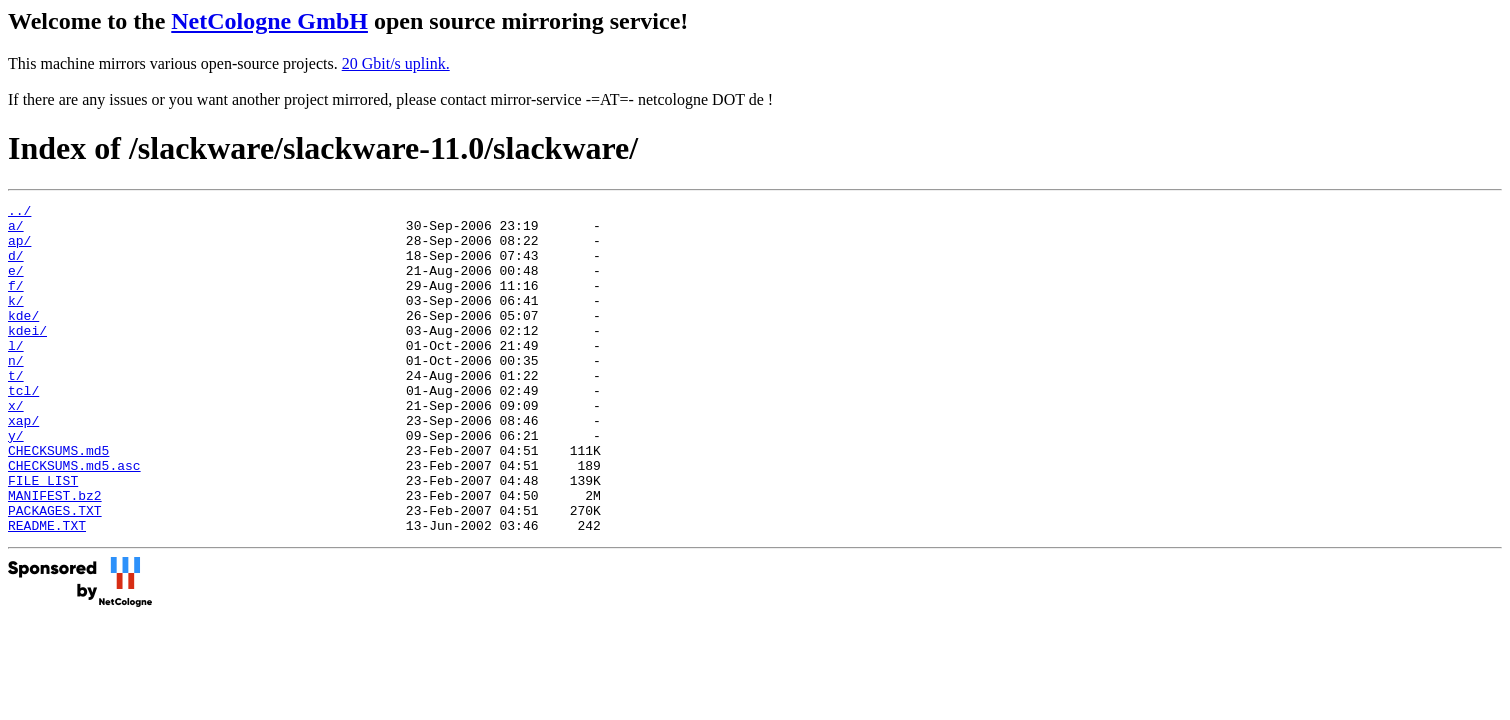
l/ (16, 375)
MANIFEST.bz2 (55, 555)
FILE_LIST (43, 537)
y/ (16, 483)
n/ (16, 393)
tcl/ (23, 429)
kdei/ (27, 357)
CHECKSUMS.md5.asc (74, 519)
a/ (16, 231)
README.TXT (47, 591)
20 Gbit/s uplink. (396, 63)
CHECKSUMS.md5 (58, 501)
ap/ (19, 249)
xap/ (23, 465)
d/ (16, 267)
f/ (16, 303)
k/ (16, 321)
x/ (16, 447)
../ (19, 213)
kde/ (23, 339)
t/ (16, 411)
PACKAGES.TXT (55, 573)
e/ (16, 285)
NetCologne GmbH (269, 21)
